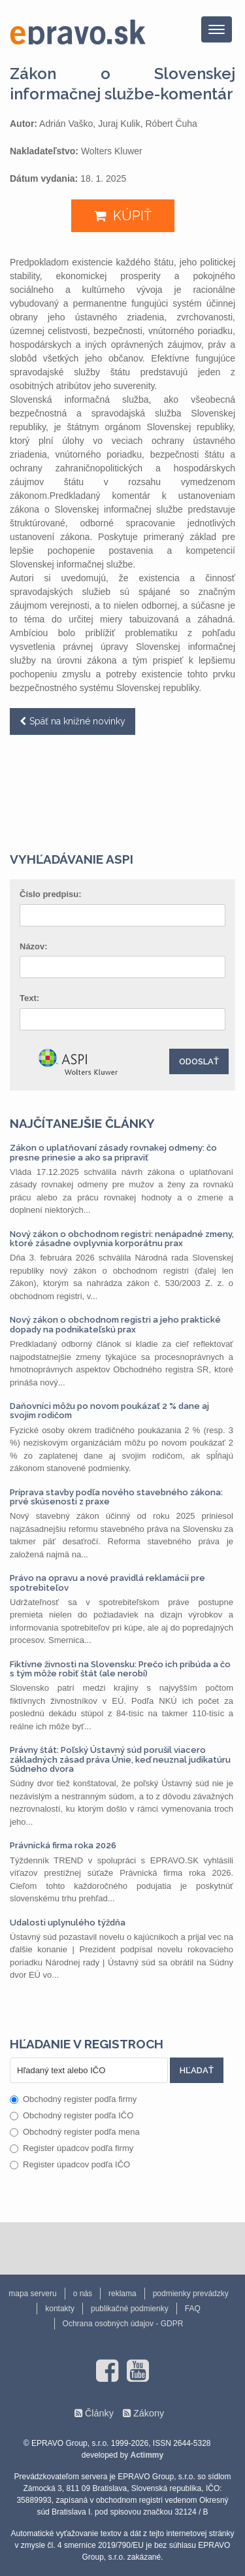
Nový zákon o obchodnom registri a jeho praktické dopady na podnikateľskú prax (115, 1324)
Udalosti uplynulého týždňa (67, 1922)
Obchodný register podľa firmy (73, 2099)
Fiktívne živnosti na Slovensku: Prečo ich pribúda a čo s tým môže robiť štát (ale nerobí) (120, 1668)
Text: (29, 998)
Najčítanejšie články (82, 1123)
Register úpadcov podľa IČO (70, 2164)
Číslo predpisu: (51, 894)
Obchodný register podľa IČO (71, 2115)
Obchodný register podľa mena (75, 2132)
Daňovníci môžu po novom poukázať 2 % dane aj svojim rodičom (109, 1410)
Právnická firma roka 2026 (63, 1845)
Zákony (148, 2413)
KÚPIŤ (132, 216)
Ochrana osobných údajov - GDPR (123, 2323)
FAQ (193, 2308)
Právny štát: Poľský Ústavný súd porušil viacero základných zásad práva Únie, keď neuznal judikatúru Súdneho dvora (120, 1759)
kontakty (59, 2308)
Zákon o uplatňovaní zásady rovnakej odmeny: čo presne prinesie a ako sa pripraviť (113, 1152)
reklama (122, 2293)
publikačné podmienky (130, 2308)
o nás (82, 2293)
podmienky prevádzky (191, 2293)
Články (99, 2413)
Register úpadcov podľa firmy (71, 2148)
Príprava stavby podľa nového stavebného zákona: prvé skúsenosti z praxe (116, 1496)
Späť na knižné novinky (77, 721)
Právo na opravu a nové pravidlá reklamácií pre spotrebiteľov (107, 1582)
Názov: (34, 946)
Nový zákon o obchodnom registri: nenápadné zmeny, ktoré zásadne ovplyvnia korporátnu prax (122, 1238)
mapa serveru (32, 2293)
